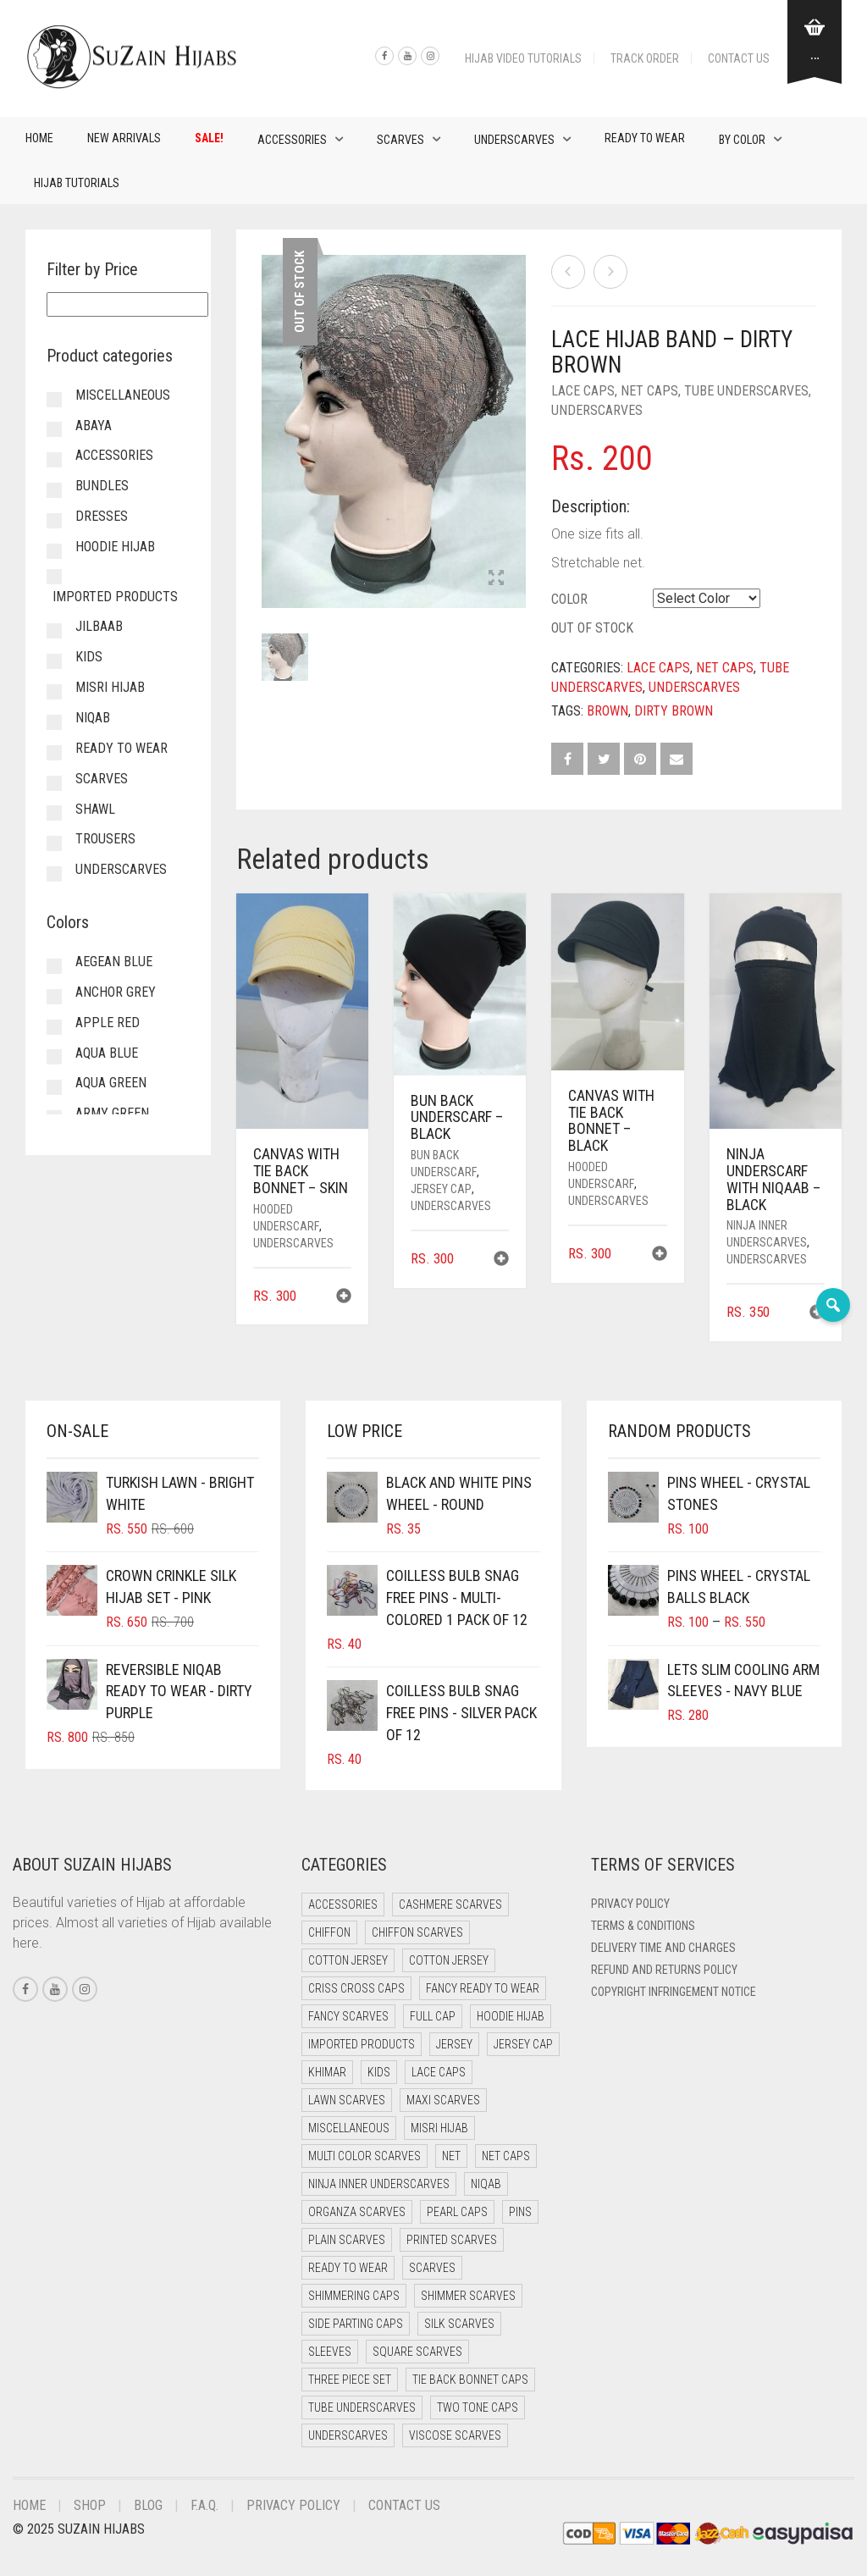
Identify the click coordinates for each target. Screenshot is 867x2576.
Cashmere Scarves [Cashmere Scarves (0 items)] (450, 1904)
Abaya (93, 425)
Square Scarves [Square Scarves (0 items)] (417, 2351)
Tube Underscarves (746, 391)
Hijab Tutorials (76, 183)
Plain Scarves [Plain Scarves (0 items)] (346, 2240)
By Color (742, 139)
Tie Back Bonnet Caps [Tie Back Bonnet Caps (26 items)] (470, 2379)
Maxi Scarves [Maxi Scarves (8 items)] (443, 2100)
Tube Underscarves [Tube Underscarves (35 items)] (362, 2407)
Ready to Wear (645, 138)
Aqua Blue (106, 1053)
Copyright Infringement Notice (673, 1991)
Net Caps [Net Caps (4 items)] (506, 2156)
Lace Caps (583, 391)
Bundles (102, 486)
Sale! (209, 138)
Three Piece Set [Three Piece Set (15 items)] (349, 2379)
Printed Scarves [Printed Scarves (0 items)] (451, 2240)
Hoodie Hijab (115, 547)
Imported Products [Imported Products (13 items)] (361, 2044)
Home (39, 138)
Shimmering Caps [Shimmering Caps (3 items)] (354, 2295)
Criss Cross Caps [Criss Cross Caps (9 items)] (356, 1988)
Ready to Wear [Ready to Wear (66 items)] (348, 2268)
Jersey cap (441, 1189)
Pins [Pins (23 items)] (520, 2212)
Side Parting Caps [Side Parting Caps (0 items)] (355, 2323)
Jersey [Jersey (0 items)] (454, 2044)
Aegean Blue (113, 962)
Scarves (400, 139)
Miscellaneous (122, 395)
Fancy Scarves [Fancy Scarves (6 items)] (348, 2016)
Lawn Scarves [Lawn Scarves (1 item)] (346, 2100)
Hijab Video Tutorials (523, 58)
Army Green (112, 1113)
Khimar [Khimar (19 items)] (327, 2072)
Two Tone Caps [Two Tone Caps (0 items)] (477, 2407)
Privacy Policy (630, 1903)
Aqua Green (110, 1083)
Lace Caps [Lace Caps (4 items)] (438, 2072)
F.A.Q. (204, 2505)
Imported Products (115, 597)
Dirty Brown (673, 711)
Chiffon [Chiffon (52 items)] (329, 1932)
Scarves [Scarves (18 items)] (432, 2268)
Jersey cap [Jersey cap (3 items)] (523, 2044)
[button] (343, 1297)
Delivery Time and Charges (663, 1947)
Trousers (105, 839)
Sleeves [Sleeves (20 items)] (329, 2351)
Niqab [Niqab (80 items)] (486, 2184)
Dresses (101, 516)
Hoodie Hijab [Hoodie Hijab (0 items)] (510, 2016)
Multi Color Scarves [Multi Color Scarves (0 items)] (364, 2156)
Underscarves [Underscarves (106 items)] (348, 2435)
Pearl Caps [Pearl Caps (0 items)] (457, 2212)
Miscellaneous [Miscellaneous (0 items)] (348, 2128)
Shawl (95, 809)
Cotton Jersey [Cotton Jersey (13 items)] (449, 1960)
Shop (90, 2505)
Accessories (292, 139)
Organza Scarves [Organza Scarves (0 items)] (357, 2212)
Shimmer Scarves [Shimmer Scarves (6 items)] (468, 2295)
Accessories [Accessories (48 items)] (343, 1904)
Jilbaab (99, 626)
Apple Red (107, 1022)
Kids (88, 657)
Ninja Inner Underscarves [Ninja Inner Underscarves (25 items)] (379, 2184)
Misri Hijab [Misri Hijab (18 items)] (439, 2128)
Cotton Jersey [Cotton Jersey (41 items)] (348, 1960)
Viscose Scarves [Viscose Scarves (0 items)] (455, 2435)
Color (569, 599)
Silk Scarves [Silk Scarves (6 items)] (459, 2323)
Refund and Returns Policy (664, 1969)
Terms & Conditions (643, 1925)
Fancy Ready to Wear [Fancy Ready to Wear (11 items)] (482, 1988)
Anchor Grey (115, 992)
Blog (148, 2505)
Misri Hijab (110, 687)
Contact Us (739, 58)
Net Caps (649, 391)
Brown (607, 711)
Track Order (644, 58)
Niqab (92, 718)
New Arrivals (124, 138)
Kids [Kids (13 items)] (378, 2072)
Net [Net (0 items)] (451, 2156)
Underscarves (514, 139)
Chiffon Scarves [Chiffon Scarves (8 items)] (417, 1932)
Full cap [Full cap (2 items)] (433, 2016)
